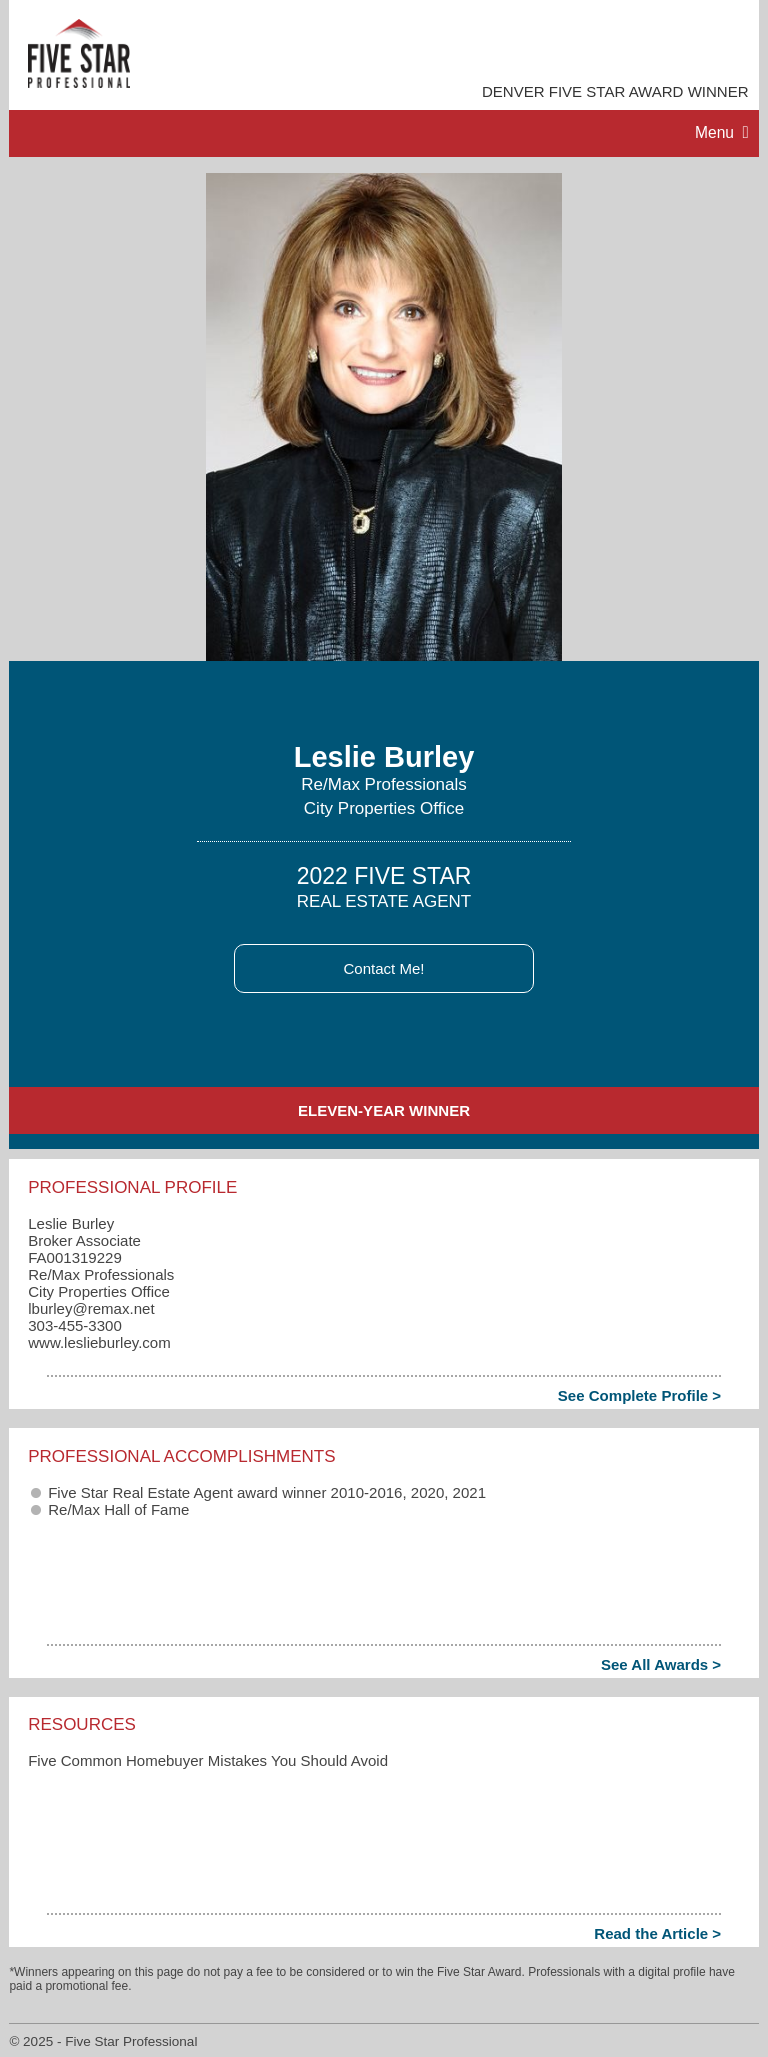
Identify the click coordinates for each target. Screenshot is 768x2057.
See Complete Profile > (639, 1395)
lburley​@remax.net (91, 1308)
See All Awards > (661, 1664)
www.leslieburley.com (99, 1342)
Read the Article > (657, 1933)
